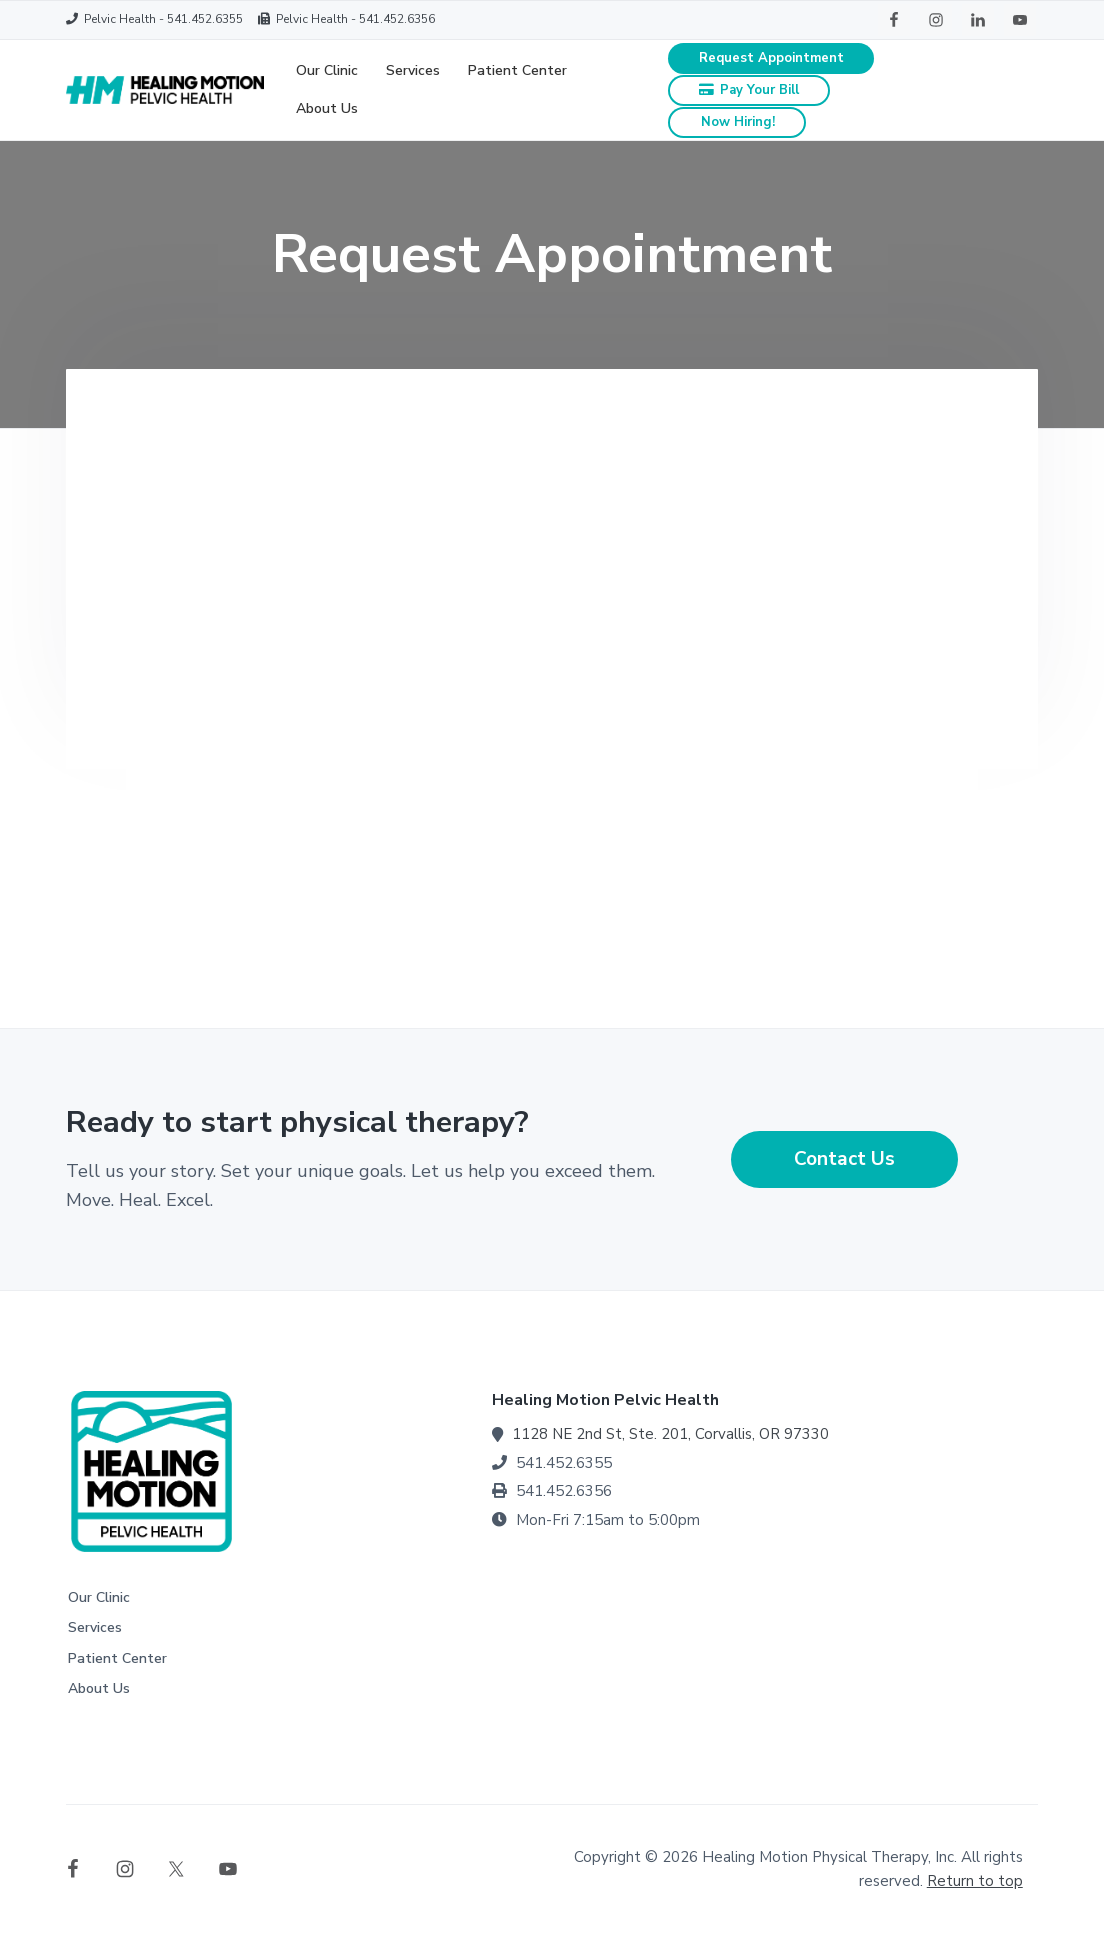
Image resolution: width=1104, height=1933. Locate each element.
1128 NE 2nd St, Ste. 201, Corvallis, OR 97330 (670, 1434)
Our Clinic (99, 1597)
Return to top (975, 1881)
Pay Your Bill (749, 90)
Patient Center (117, 1658)
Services (95, 1627)
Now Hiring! (738, 122)
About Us (99, 1688)
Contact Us (844, 1159)
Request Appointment (771, 58)
